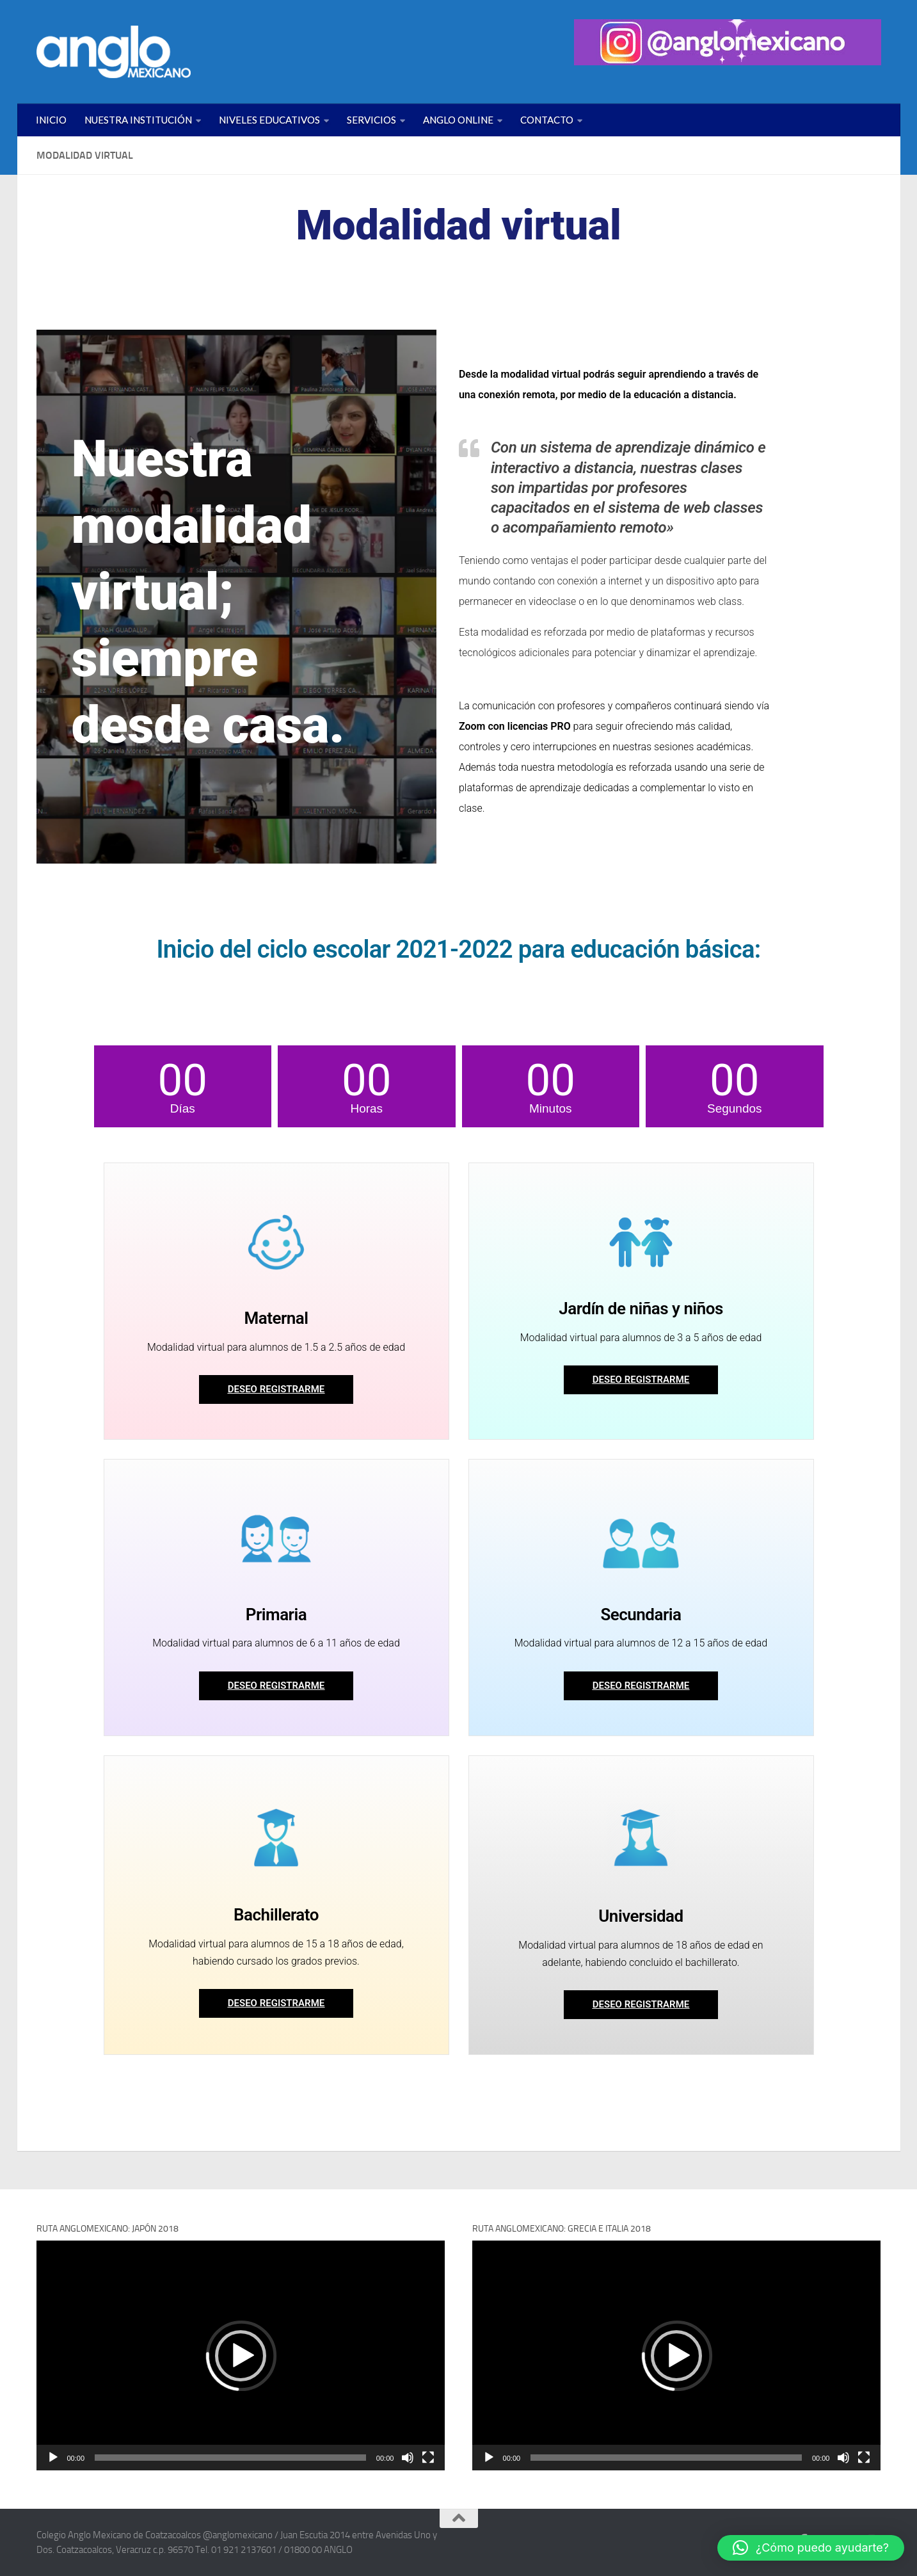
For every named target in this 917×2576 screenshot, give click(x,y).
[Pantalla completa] (428, 2457)
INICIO (51, 119)
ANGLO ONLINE (458, 119)
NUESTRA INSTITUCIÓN (138, 119)
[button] (240, 2355)
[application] (240, 2355)
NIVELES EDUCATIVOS (269, 119)
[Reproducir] (53, 2457)
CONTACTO (546, 119)
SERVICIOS (371, 119)
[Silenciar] (407, 2457)
